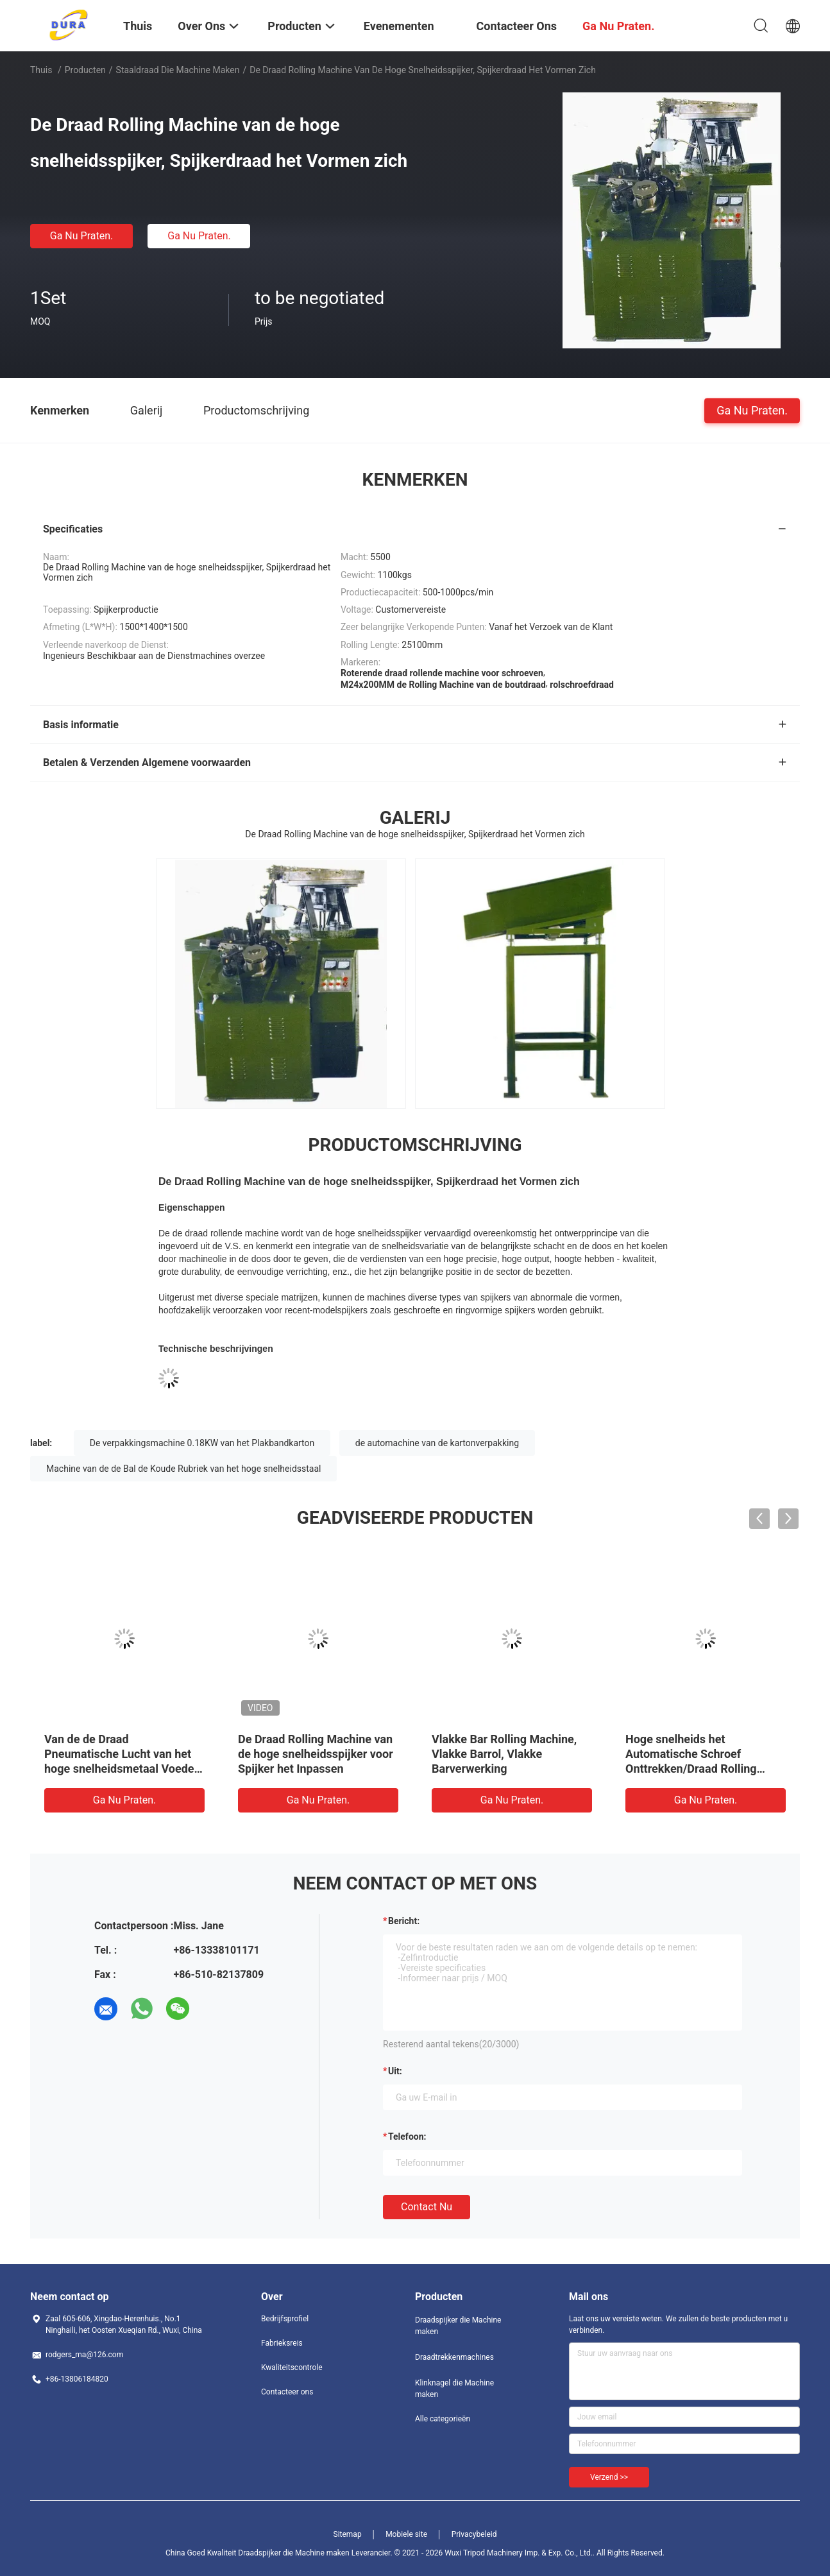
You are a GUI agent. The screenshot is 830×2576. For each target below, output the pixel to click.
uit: (395, 2071)
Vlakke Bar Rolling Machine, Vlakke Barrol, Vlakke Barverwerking (504, 1753)
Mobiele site (406, 2534)
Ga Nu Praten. (81, 236)
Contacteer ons (287, 2391)
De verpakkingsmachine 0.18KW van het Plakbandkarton (202, 1443)
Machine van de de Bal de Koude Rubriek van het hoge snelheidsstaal (183, 1468)
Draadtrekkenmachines (454, 2357)
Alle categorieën (442, 2418)
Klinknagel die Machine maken (454, 2388)
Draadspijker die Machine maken (458, 2326)
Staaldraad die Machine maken (178, 70)
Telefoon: (407, 2136)
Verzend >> (609, 2477)
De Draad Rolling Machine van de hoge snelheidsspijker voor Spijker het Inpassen (315, 1753)
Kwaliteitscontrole (292, 2367)
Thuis (41, 70)
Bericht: (403, 1921)
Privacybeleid (474, 2534)
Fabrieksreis (282, 2343)
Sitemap (348, 2534)
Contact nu (426, 2207)
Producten (85, 70)
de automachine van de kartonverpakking (437, 1443)
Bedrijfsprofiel (285, 2318)
